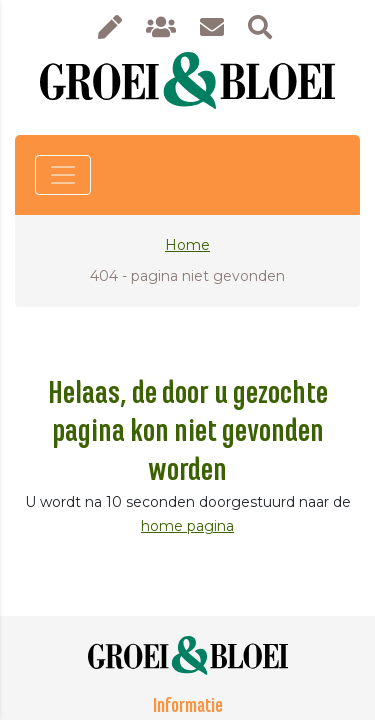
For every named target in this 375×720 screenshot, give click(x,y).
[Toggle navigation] (63, 175)
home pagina (187, 526)
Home (187, 245)
